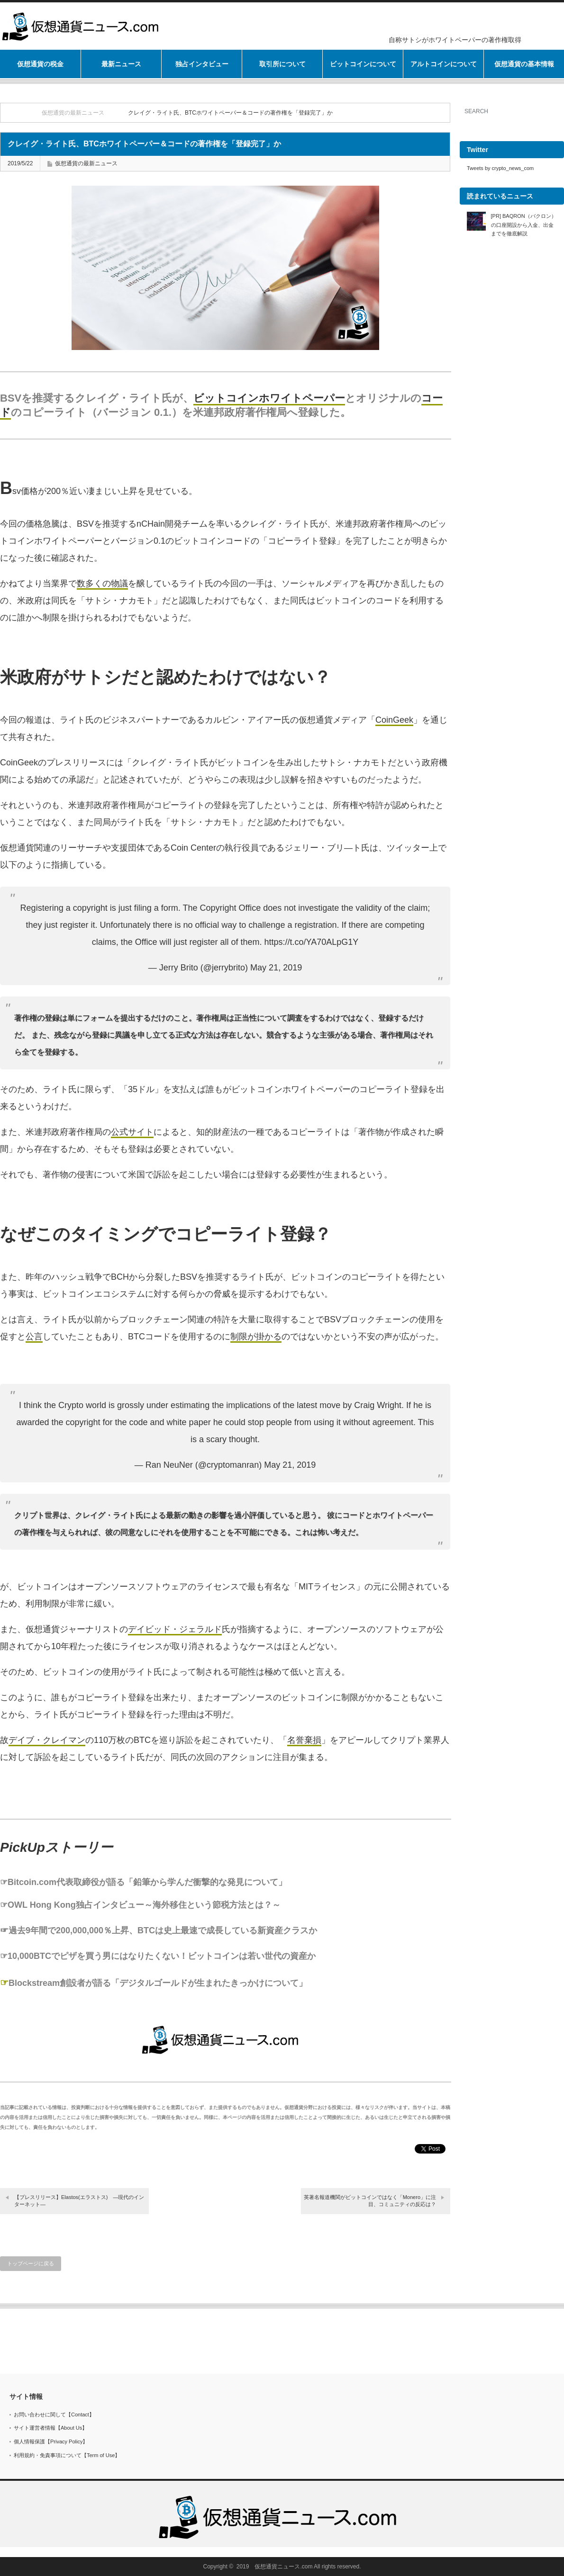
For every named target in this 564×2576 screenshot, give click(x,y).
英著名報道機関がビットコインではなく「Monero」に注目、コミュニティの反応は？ (370, 2200)
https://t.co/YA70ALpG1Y (311, 942)
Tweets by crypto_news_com (500, 168)
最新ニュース (121, 64)
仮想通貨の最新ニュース (73, 112)
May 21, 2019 (276, 967)
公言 (34, 1336)
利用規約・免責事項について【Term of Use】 (67, 2455)
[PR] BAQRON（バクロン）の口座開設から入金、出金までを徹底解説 (523, 224)
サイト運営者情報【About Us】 (50, 2428)
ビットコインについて (363, 64)
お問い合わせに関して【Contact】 (54, 2414)
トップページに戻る (30, 2263)
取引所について (282, 64)
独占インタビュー (201, 64)
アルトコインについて (443, 64)
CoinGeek (394, 720)
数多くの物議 (102, 583)
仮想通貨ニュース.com (283, 2566)
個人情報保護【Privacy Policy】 (51, 2441)
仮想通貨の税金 (40, 64)
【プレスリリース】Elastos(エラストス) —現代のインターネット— (79, 2200)
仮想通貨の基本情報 (524, 64)
